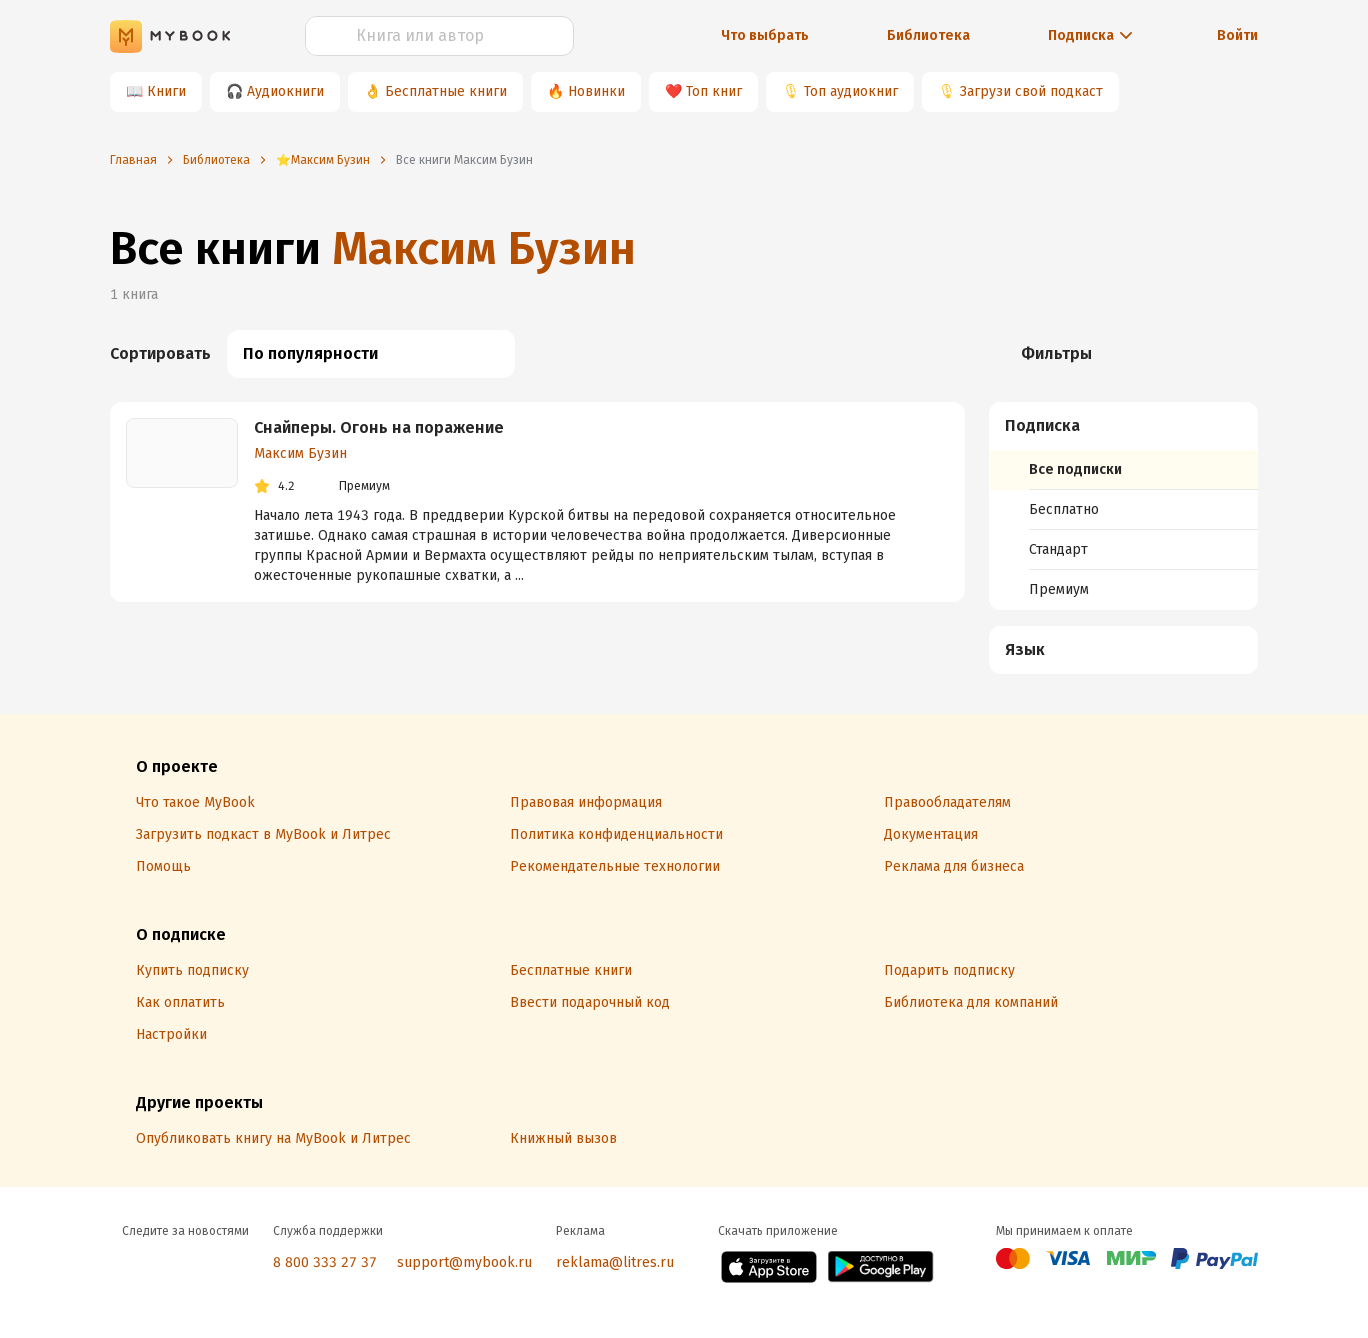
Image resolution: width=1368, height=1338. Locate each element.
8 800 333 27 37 (325, 1262)
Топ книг (714, 91)
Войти (1237, 35)
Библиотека (928, 35)
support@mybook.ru (464, 1262)
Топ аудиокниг (851, 91)
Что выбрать (765, 35)
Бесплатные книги (446, 91)
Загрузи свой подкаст (1031, 91)
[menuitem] (1123, 506)
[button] (1124, 426)
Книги (166, 91)
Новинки (596, 91)
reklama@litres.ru (615, 1262)
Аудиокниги (285, 91)
